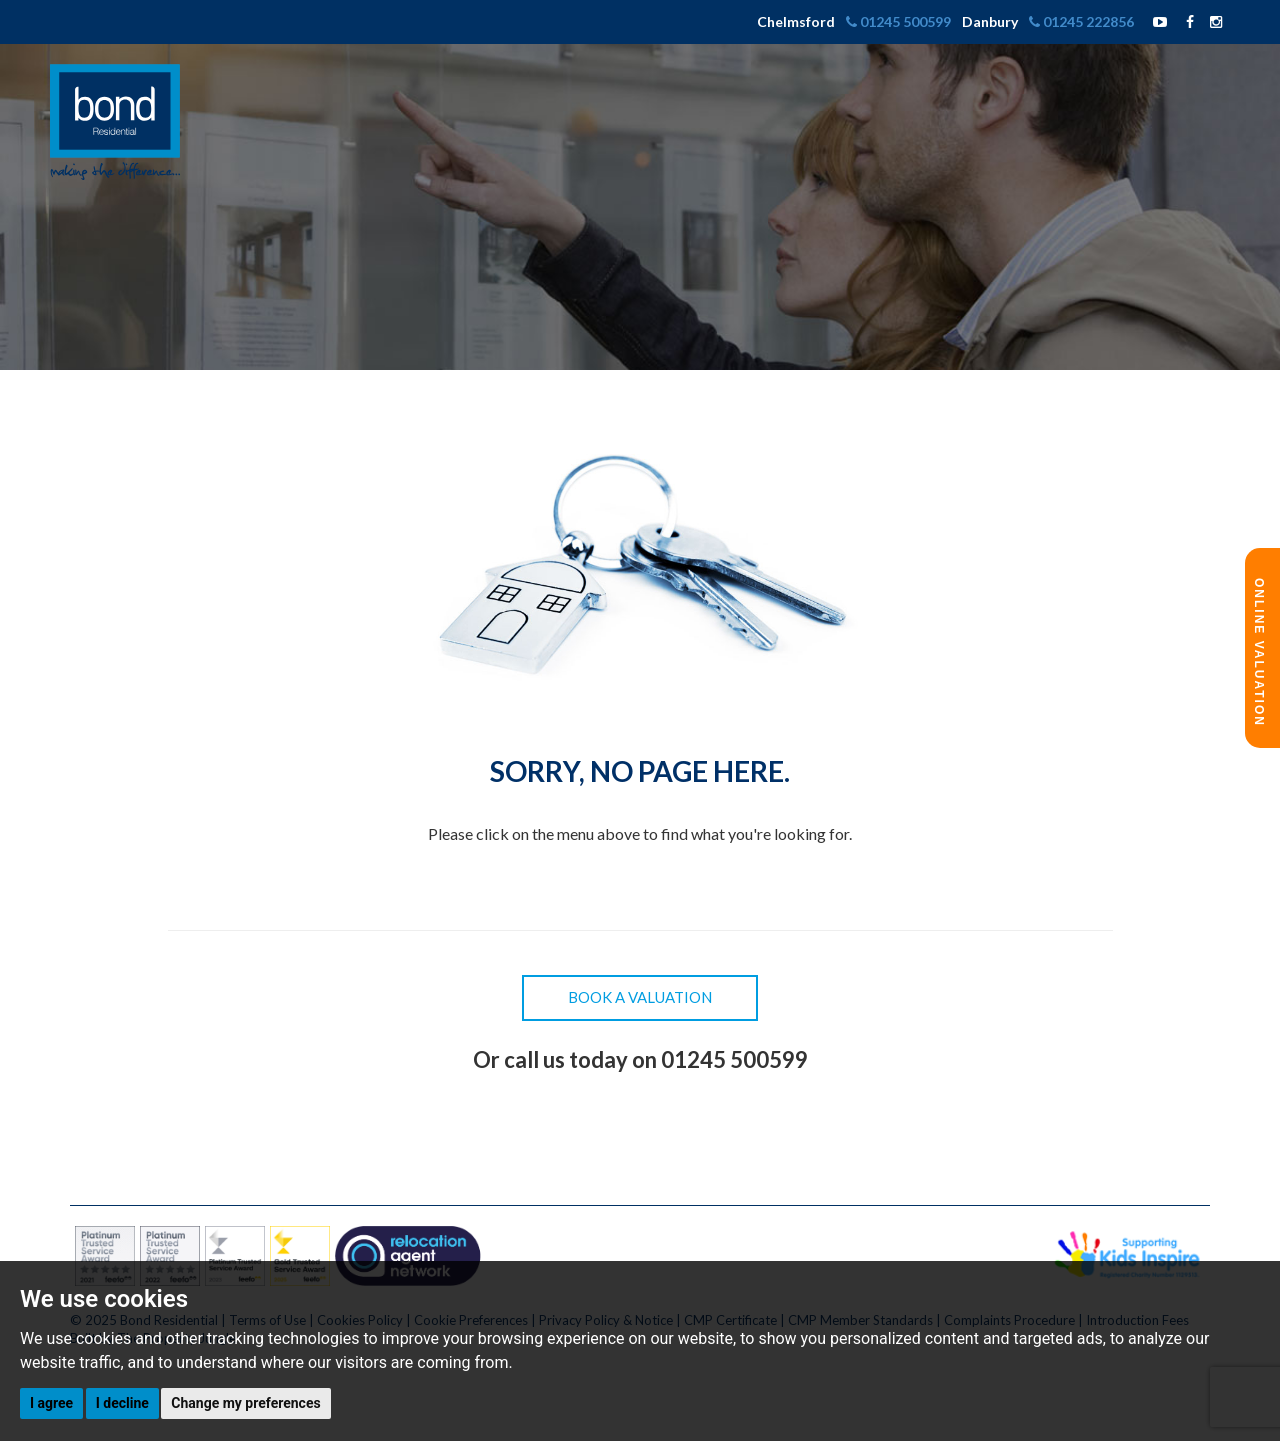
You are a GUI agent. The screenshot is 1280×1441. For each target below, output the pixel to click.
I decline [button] (122, 1403)
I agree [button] (51, 1403)
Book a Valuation (640, 997)
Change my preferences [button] (245, 1403)
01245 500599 (900, 21)
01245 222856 (1083, 21)
